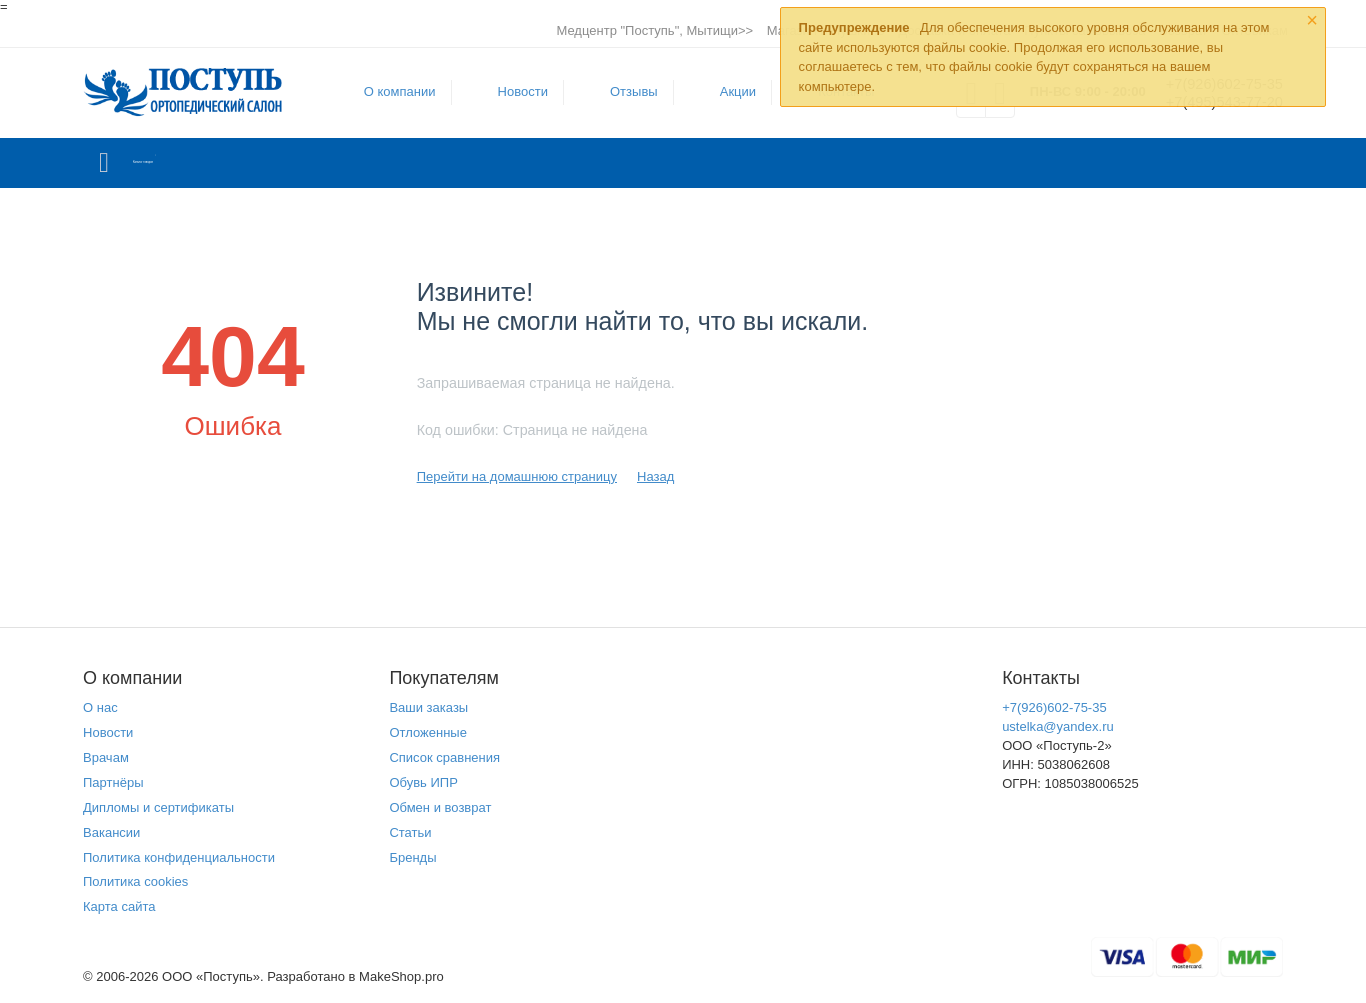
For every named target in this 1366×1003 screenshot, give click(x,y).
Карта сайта (119, 906)
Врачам (106, 757)
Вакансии (111, 832)
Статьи (410, 832)
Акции (724, 91)
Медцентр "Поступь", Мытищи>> (654, 30)
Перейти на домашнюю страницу (517, 476)
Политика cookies (135, 881)
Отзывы (620, 91)
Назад (655, 476)
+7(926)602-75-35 (1054, 707)
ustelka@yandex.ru (1058, 726)
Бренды (412, 857)
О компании (386, 91)
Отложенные (428, 732)
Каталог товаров (201, 163)
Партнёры (113, 782)
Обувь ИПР (423, 782)
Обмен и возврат (440, 807)
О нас (100, 707)
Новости (509, 91)
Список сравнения (444, 757)
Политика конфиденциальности (179, 857)
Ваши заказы (428, 707)
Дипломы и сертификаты (158, 807)
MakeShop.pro (401, 976)
